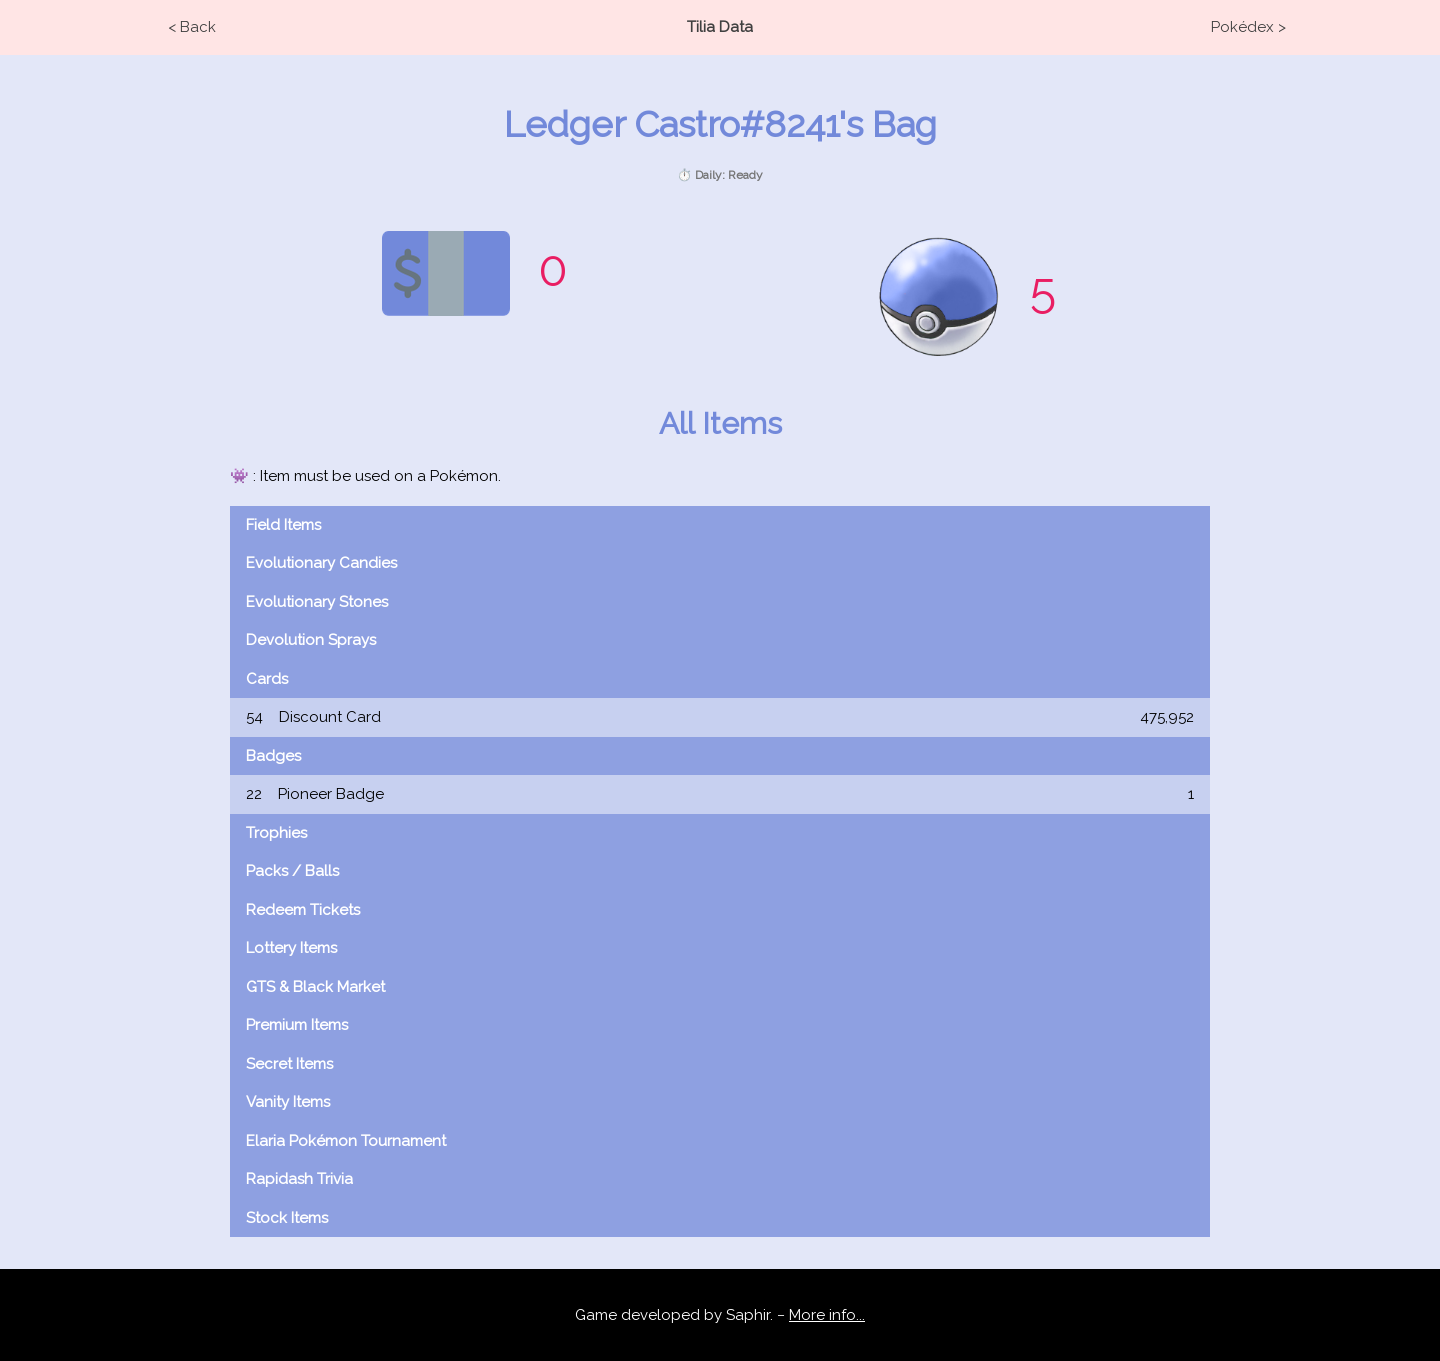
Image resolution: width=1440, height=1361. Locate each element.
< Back (192, 27)
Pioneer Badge (720, 794)
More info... (827, 1315)
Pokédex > (1248, 27)
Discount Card (720, 717)
